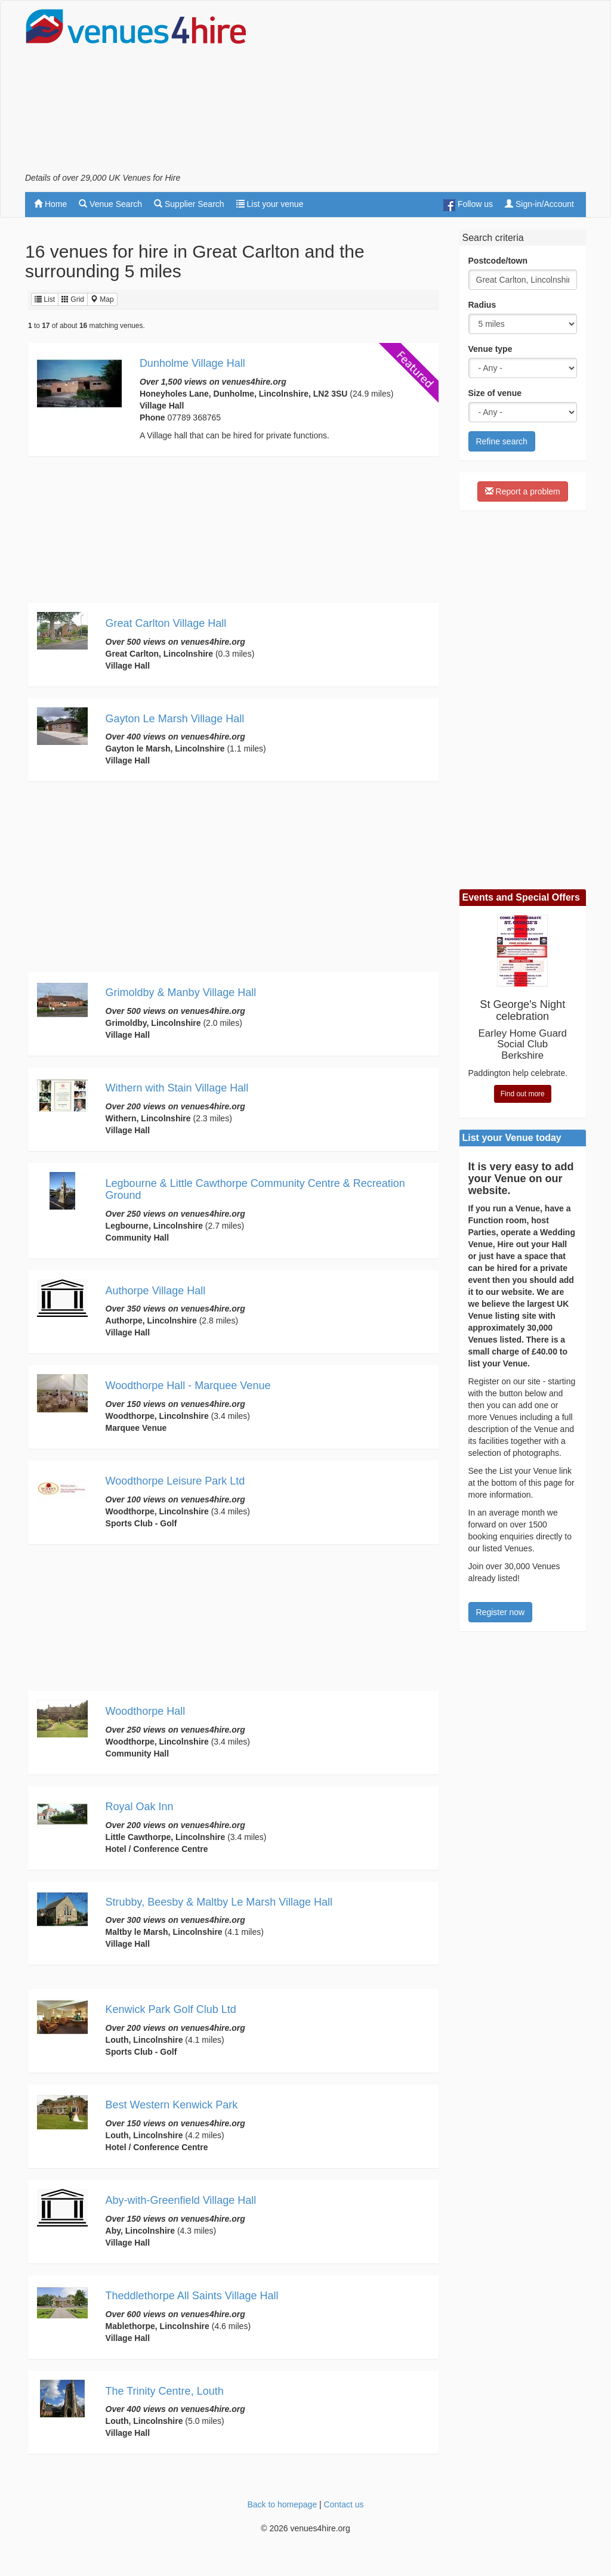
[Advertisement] (446, 90)
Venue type (490, 349)
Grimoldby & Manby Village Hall (181, 992)
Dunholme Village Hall (192, 363)
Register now (500, 1612)
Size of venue (494, 393)
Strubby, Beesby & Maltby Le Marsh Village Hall (219, 1902)
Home (50, 204)
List (45, 299)
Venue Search (110, 204)
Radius (482, 305)
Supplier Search (189, 204)
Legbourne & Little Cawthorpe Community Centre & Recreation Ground (255, 1189)
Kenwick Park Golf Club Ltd (171, 2009)
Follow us (468, 205)
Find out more (523, 1094)
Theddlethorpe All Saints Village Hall (192, 2296)
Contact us (344, 2504)
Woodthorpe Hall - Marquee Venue (188, 1385)
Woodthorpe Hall (146, 1711)
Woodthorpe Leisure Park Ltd (175, 1481)
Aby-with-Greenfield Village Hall (181, 2200)
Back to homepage (282, 2504)
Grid (72, 299)
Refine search (501, 441)
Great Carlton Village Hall (166, 623)
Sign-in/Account (539, 204)
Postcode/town (498, 260)
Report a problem (522, 491)
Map (102, 299)
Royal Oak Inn (140, 1807)
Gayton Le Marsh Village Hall (175, 719)
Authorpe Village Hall (156, 1291)
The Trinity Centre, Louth (165, 2391)
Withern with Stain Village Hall (177, 1088)
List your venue (270, 204)
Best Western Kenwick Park (172, 2105)
